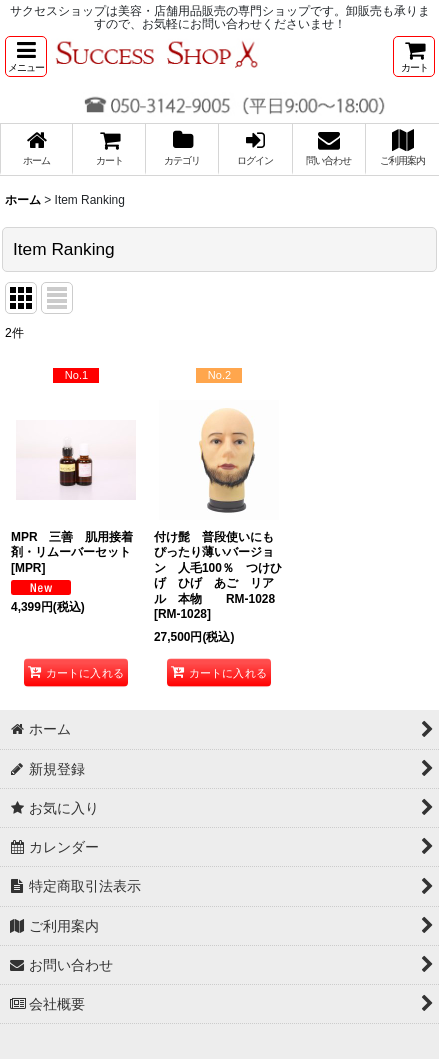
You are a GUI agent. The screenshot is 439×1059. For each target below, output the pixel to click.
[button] (26, 56)
